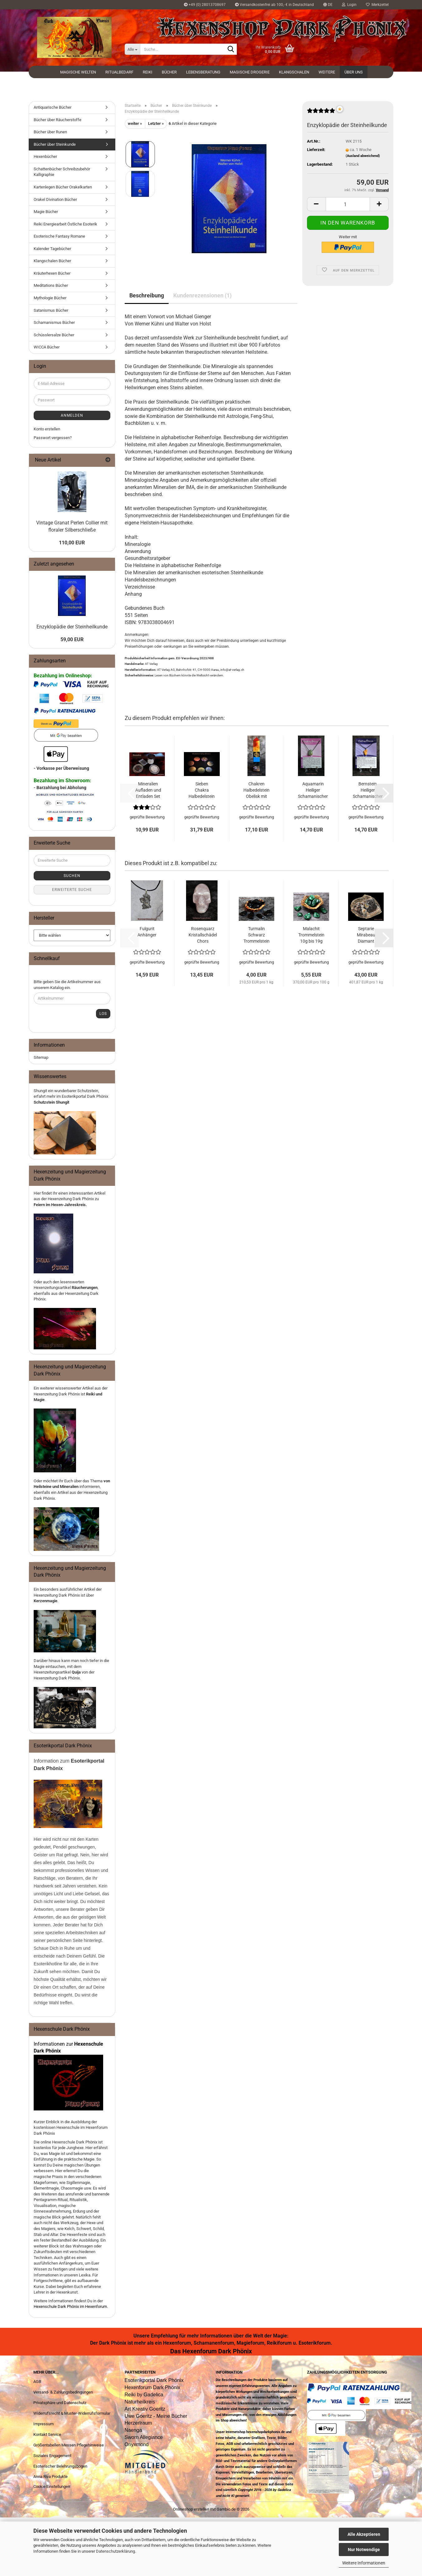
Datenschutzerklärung (115, 2551)
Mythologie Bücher (50, 298)
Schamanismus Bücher (54, 322)
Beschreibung (146, 295)
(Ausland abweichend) (363, 156)
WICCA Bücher (47, 347)
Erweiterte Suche (72, 890)
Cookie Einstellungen (51, 2486)
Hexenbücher (45, 156)
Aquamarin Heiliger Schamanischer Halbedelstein (313, 790)
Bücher (169, 72)
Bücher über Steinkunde (55, 144)
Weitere (327, 72)
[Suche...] (132, 49)
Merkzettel (377, 4)
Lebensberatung (203, 72)
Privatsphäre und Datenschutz (59, 2402)
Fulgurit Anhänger (146, 931)
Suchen (72, 876)
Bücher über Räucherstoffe (57, 119)
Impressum (43, 2424)
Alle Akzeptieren (364, 2534)
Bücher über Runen (50, 132)
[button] (328, 4)
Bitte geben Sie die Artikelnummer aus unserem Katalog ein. (67, 984)
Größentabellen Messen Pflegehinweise (68, 2445)
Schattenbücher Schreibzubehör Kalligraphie (62, 172)
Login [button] (349, 4)
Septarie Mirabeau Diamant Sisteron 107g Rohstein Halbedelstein (366, 935)
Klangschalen (294, 72)
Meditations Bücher (51, 285)
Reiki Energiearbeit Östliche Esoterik (65, 224)
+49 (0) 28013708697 (205, 4)
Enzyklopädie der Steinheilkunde (72, 627)
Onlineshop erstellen (191, 2509)
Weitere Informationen (363, 2562)
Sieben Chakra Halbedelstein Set (202, 790)
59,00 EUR (72, 639)
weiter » (135, 123)
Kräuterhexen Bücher (52, 273)
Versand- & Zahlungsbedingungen (63, 2392)
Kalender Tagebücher (52, 248)
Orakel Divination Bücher (55, 199)
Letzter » (156, 123)
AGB (37, 2381)
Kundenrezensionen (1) (202, 295)
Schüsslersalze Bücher (54, 335)
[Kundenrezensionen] (321, 113)
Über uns (353, 72)
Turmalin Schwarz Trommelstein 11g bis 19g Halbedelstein (256, 935)
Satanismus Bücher (51, 310)
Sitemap (41, 1057)
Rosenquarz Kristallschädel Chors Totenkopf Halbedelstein (203, 935)
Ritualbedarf (119, 72)
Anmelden (72, 415)
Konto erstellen (47, 429)
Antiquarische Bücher (52, 107)
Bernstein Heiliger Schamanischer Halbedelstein (368, 790)
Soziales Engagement (52, 2455)
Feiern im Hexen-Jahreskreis (60, 1204)
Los (103, 1013)
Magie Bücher (46, 211)
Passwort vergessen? (53, 437)
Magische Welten (78, 72)
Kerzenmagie (45, 1600)
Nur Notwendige (364, 2549)
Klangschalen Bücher (52, 260)
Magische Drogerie (250, 72)
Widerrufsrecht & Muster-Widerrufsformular (71, 2413)
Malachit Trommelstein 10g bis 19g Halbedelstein (311, 935)
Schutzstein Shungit (51, 1102)
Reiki (147, 72)
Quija (76, 1672)
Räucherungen (85, 1287)
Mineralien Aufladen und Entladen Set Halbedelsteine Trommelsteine (148, 790)
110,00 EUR (72, 543)
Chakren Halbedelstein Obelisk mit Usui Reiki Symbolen (256, 790)
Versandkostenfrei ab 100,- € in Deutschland (274, 4)
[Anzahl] (348, 204)
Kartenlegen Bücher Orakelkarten (63, 187)
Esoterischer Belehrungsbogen (60, 2466)
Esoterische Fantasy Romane (59, 236)
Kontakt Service (47, 2434)
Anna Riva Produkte (50, 2476)
